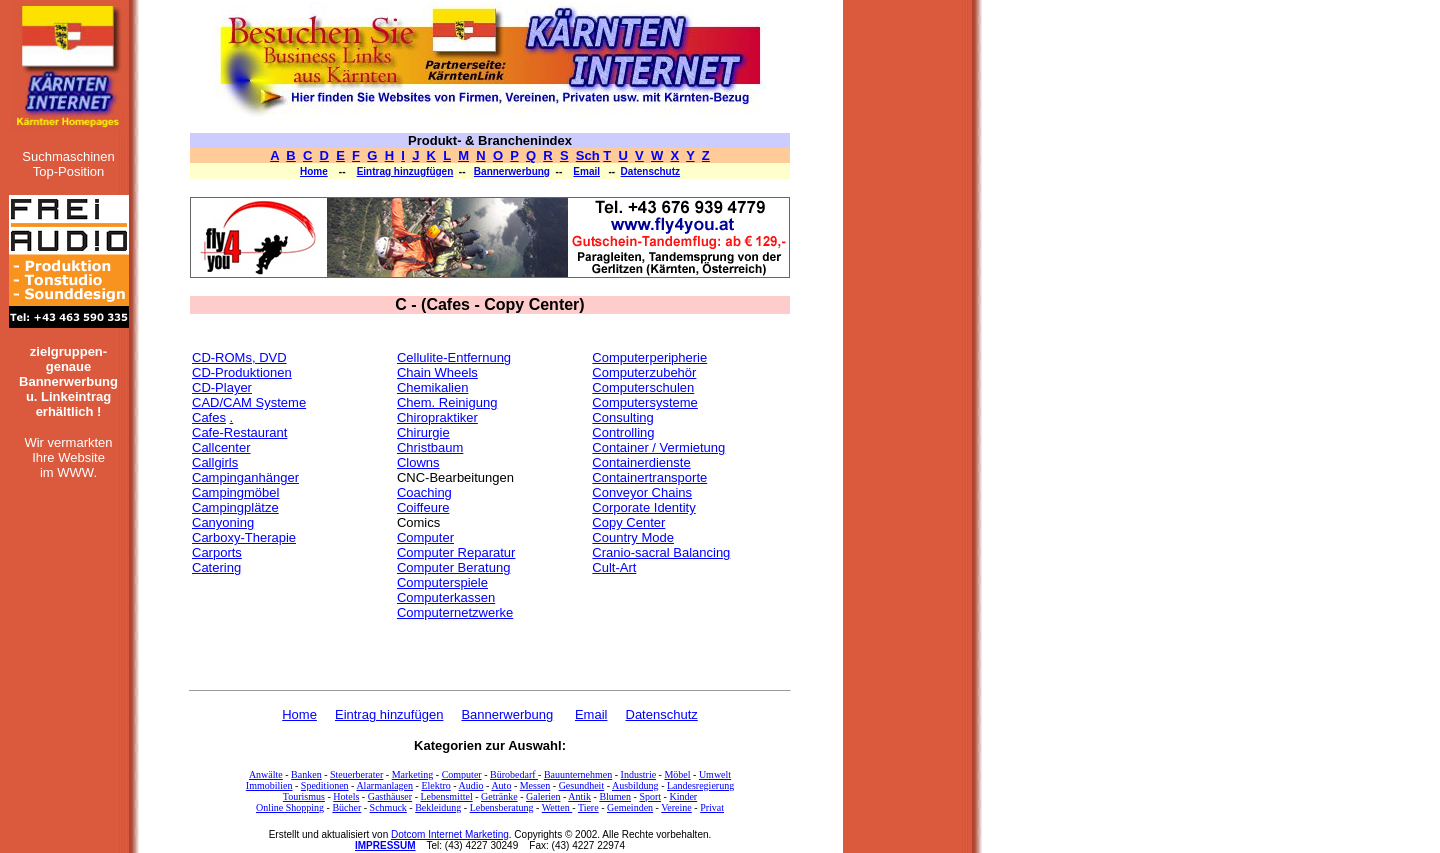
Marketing (413, 774)
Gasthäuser (390, 796)
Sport (650, 796)
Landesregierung (700, 785)
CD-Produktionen (242, 372)
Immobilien (269, 785)
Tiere (588, 807)
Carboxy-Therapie (244, 537)
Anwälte (266, 774)
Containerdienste (641, 462)
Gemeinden (630, 807)
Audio (471, 785)
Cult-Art (614, 567)
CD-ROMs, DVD (239, 357)
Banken (306, 774)
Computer (425, 537)
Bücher (346, 807)
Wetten (557, 807)
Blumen (615, 796)
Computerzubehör (644, 372)
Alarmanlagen (384, 785)
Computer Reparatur (456, 552)
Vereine (676, 807)
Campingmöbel (235, 492)
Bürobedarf (514, 774)
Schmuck (388, 807)
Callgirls (215, 462)
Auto (501, 785)
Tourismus (304, 796)
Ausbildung (635, 785)
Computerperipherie (649, 357)
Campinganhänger (245, 477)
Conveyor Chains (642, 492)
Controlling (623, 432)
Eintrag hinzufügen (389, 714)
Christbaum (430, 447)
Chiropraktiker (437, 417)
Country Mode (633, 537)
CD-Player (222, 387)
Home (314, 171)
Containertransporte (649, 477)
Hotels (346, 796)
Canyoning (223, 522)
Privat (712, 807)
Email (586, 171)
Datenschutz (650, 171)
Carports (217, 552)
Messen (535, 785)
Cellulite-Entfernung (454, 357)
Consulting (622, 417)
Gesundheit (582, 785)
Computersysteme (644, 402)
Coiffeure (423, 507)
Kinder (683, 796)
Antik (579, 796)
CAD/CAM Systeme (249, 402)
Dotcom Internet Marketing (450, 834)
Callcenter (221, 447)
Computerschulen (643, 387)
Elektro (435, 785)
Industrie (639, 774)
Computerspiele (442, 582)
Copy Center (628, 522)
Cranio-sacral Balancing (661, 552)
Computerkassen (446, 597)
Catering (216, 567)
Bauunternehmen (578, 774)
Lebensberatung (502, 807)
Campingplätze (235, 507)
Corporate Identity (643, 507)
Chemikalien (433, 387)
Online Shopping (290, 807)
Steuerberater (356, 774)
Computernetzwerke (455, 612)
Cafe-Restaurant (239, 432)
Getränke (499, 796)
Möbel (677, 774)
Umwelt (715, 774)
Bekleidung (438, 807)
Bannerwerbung (512, 171)
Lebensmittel (446, 796)
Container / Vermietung (658, 447)
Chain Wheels (437, 372)
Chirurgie (423, 432)
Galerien (543, 796)
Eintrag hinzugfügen (405, 171)
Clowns (418, 462)
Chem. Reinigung (447, 402)
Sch (588, 155)
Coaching (424, 492)
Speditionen (325, 785)
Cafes (209, 417)
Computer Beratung (453, 567)
